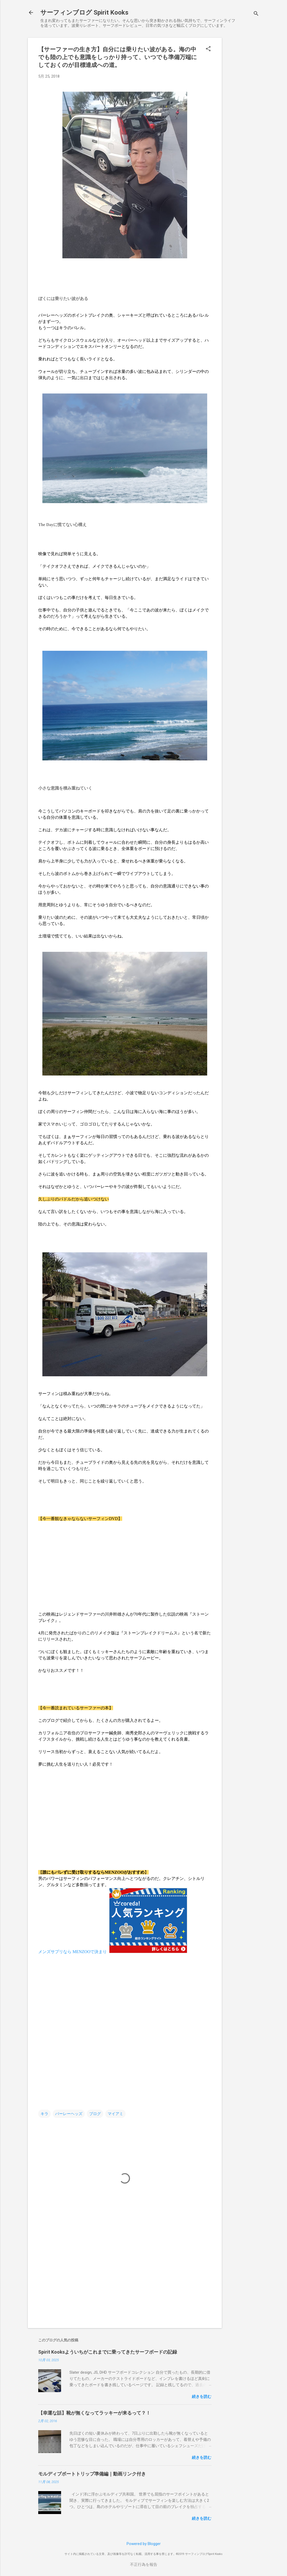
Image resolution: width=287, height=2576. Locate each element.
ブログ (95, 2113)
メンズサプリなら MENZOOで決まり (72, 1951)
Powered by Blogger (144, 2543)
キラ (44, 2113)
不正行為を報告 (143, 2564)
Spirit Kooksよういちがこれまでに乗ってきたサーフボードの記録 (107, 2352)
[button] (208, 49)
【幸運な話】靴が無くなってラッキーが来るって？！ (94, 2413)
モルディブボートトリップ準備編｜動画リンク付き (92, 2474)
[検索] (256, 14)
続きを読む (201, 2396)
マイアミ (115, 2113)
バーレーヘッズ (68, 2113)
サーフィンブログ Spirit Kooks (84, 12)
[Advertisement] (242, 116)
